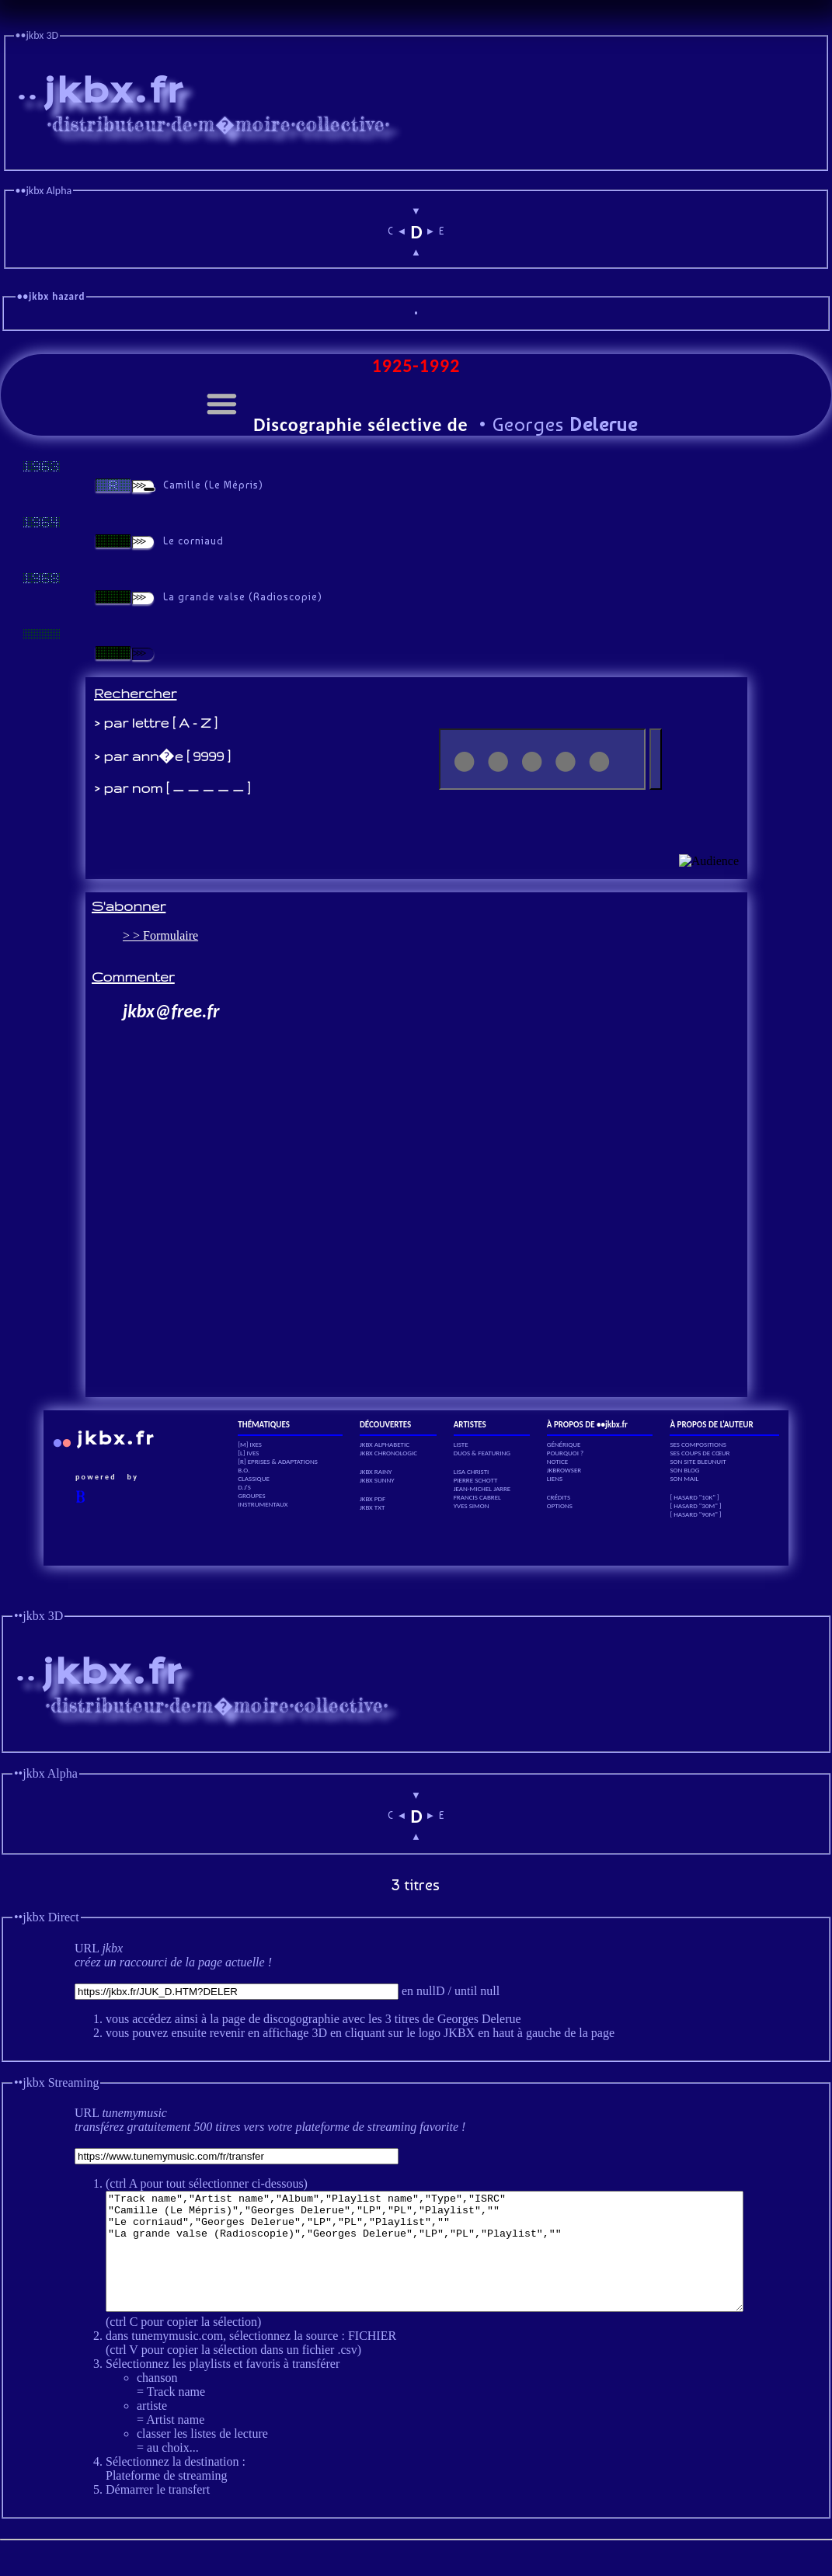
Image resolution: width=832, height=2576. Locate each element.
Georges (562, 424)
